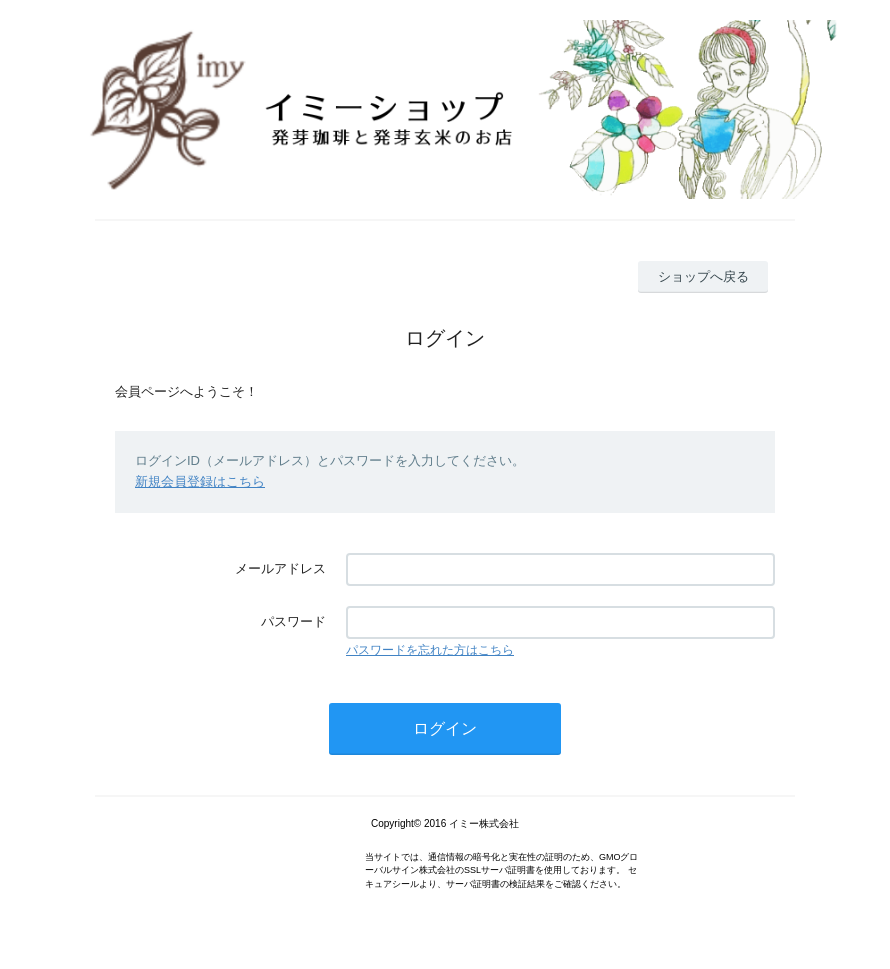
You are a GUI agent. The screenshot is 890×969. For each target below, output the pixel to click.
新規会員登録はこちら (200, 481)
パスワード (293, 621)
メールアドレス (280, 568)
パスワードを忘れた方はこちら (430, 650)
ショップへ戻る (703, 276)
